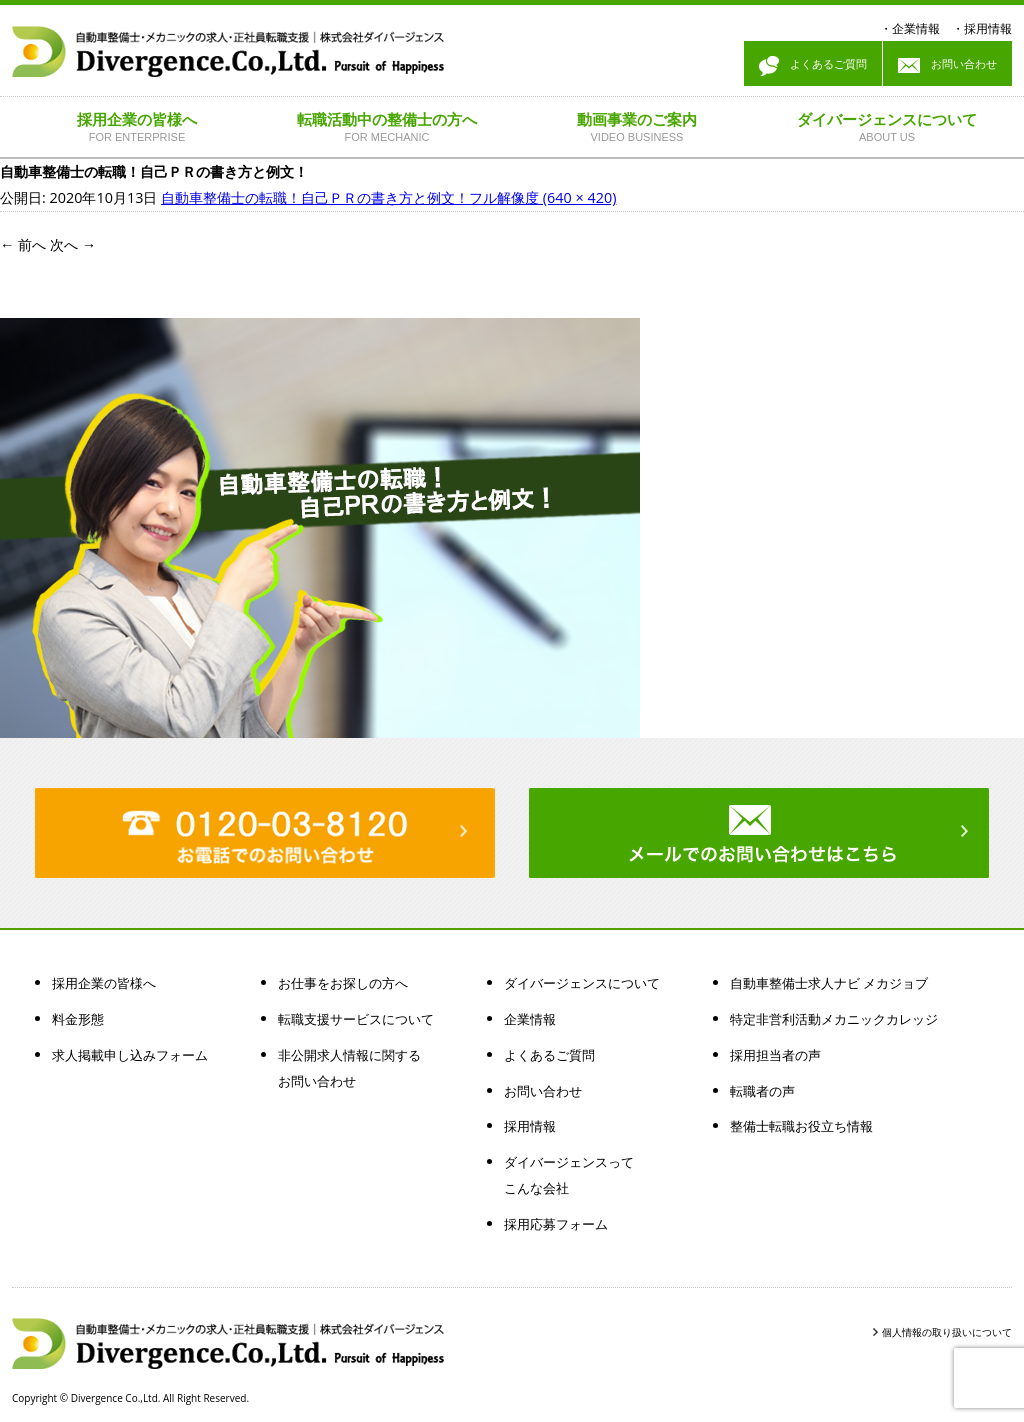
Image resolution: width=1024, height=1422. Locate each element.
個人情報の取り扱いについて (947, 1332)
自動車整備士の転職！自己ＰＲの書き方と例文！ (315, 197)
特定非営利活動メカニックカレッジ (834, 1019)
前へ (23, 244)
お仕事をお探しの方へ (343, 983)
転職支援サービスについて (356, 1019)
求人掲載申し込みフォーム (130, 1055)
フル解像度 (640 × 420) (542, 197)
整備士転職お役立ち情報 (801, 1126)
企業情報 (916, 28)
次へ (73, 244)
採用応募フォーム (556, 1224)
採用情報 (988, 28)
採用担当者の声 (775, 1055)
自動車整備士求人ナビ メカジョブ (829, 983)
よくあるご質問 (813, 66)
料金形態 (78, 1019)
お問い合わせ (947, 66)
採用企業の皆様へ (104, 983)
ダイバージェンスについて (582, 983)
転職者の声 (762, 1091)
